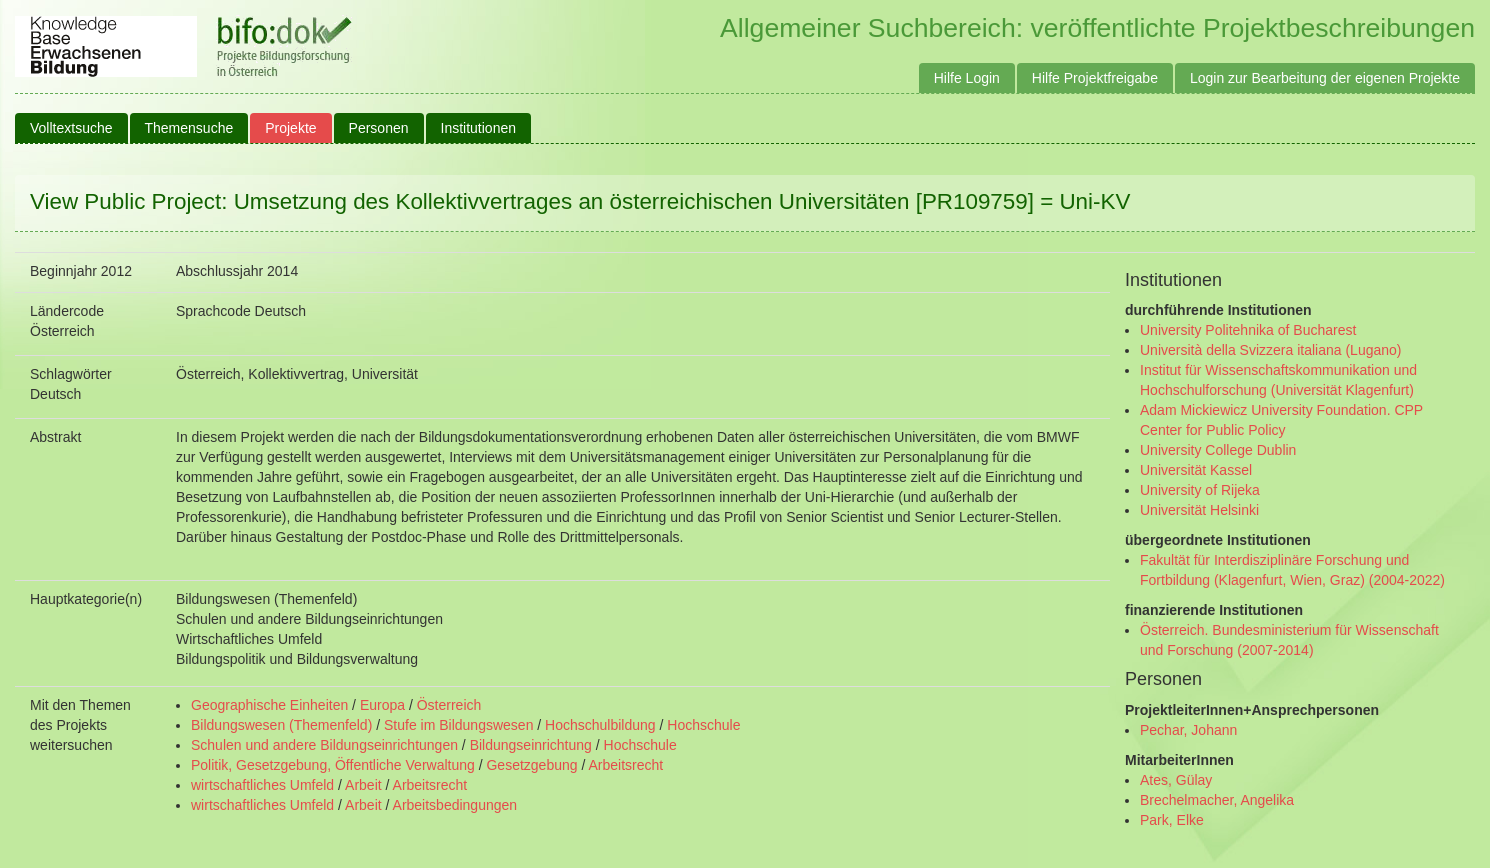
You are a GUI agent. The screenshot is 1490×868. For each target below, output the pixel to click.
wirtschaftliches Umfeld (262, 785)
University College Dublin (1218, 450)
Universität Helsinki (1199, 510)
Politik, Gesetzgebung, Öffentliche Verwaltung (333, 765)
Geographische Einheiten (269, 705)
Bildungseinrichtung (531, 745)
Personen (379, 128)
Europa (382, 705)
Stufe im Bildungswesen (458, 725)
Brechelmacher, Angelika (1217, 800)
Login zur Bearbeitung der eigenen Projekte (1325, 78)
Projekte (290, 128)
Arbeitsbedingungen (455, 805)
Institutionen (479, 128)
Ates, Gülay (1176, 780)
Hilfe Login (967, 78)
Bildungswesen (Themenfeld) (281, 725)
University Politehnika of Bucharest (1248, 330)
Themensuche (189, 128)
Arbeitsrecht (625, 765)
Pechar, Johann (1188, 730)
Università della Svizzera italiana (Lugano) (1270, 350)
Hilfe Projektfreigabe (1095, 78)
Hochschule (703, 725)
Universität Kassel (1196, 470)
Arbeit (363, 785)
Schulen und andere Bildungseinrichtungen (324, 745)
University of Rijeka (1200, 490)
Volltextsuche (71, 128)
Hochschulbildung (600, 725)
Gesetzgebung (531, 765)
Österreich (449, 705)
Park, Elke (1172, 820)
